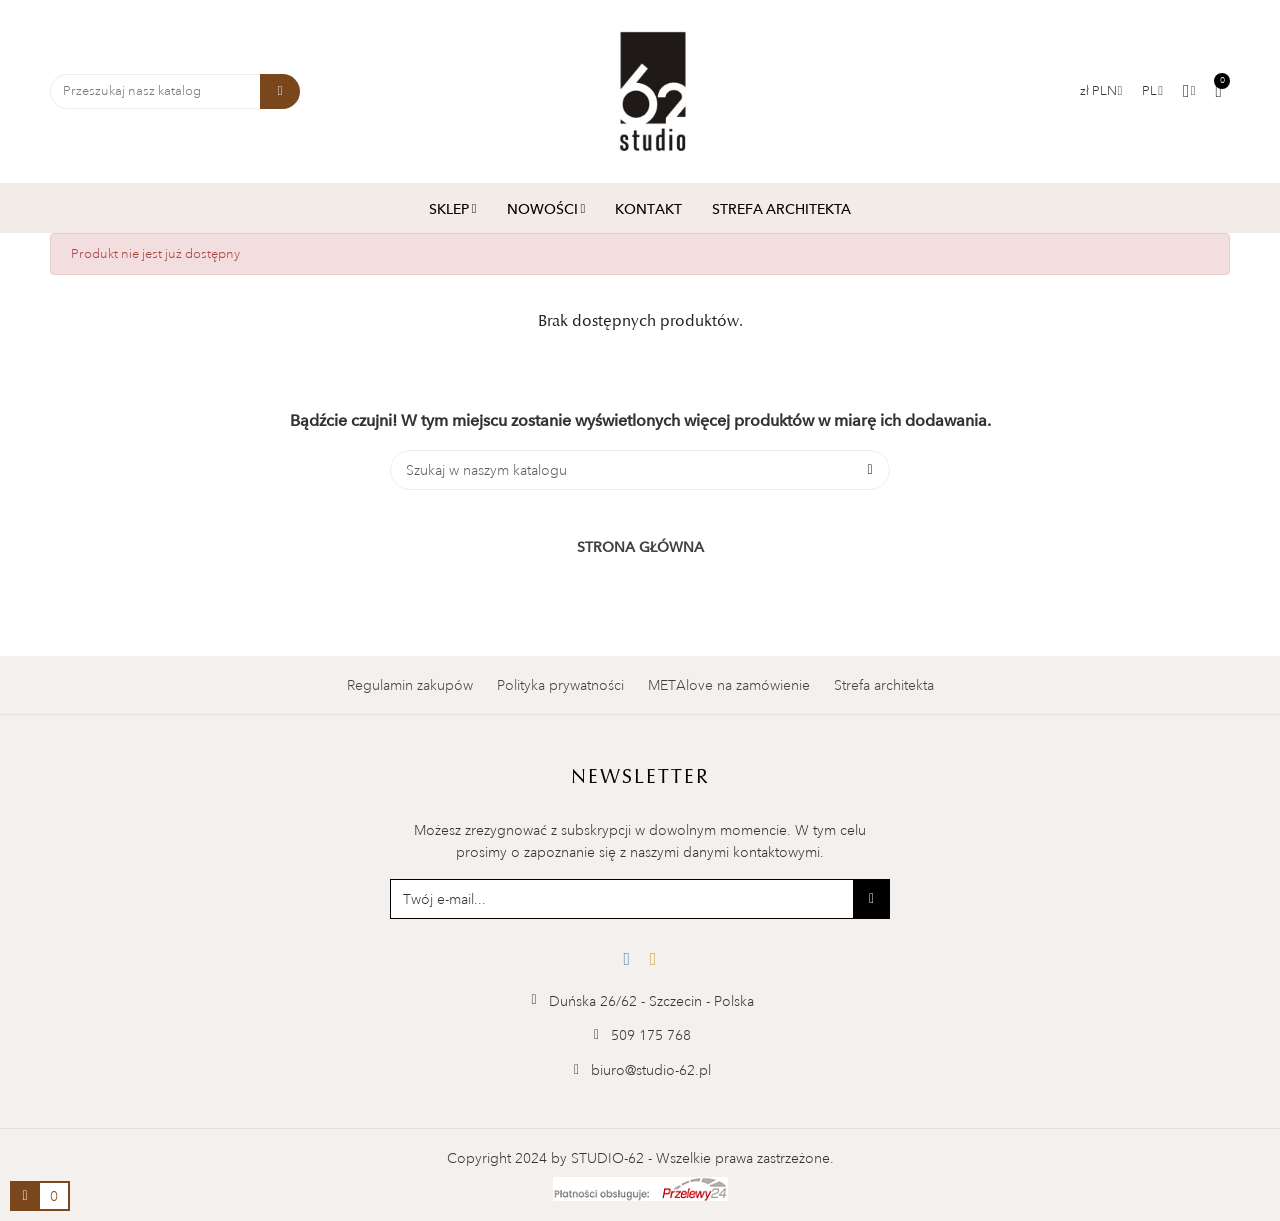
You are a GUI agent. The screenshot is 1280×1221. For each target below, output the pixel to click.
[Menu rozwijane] (1152, 91)
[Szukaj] (640, 470)
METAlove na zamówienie (729, 685)
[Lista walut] (1101, 91)
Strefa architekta (884, 685)
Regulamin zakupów (410, 685)
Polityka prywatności (560, 685)
